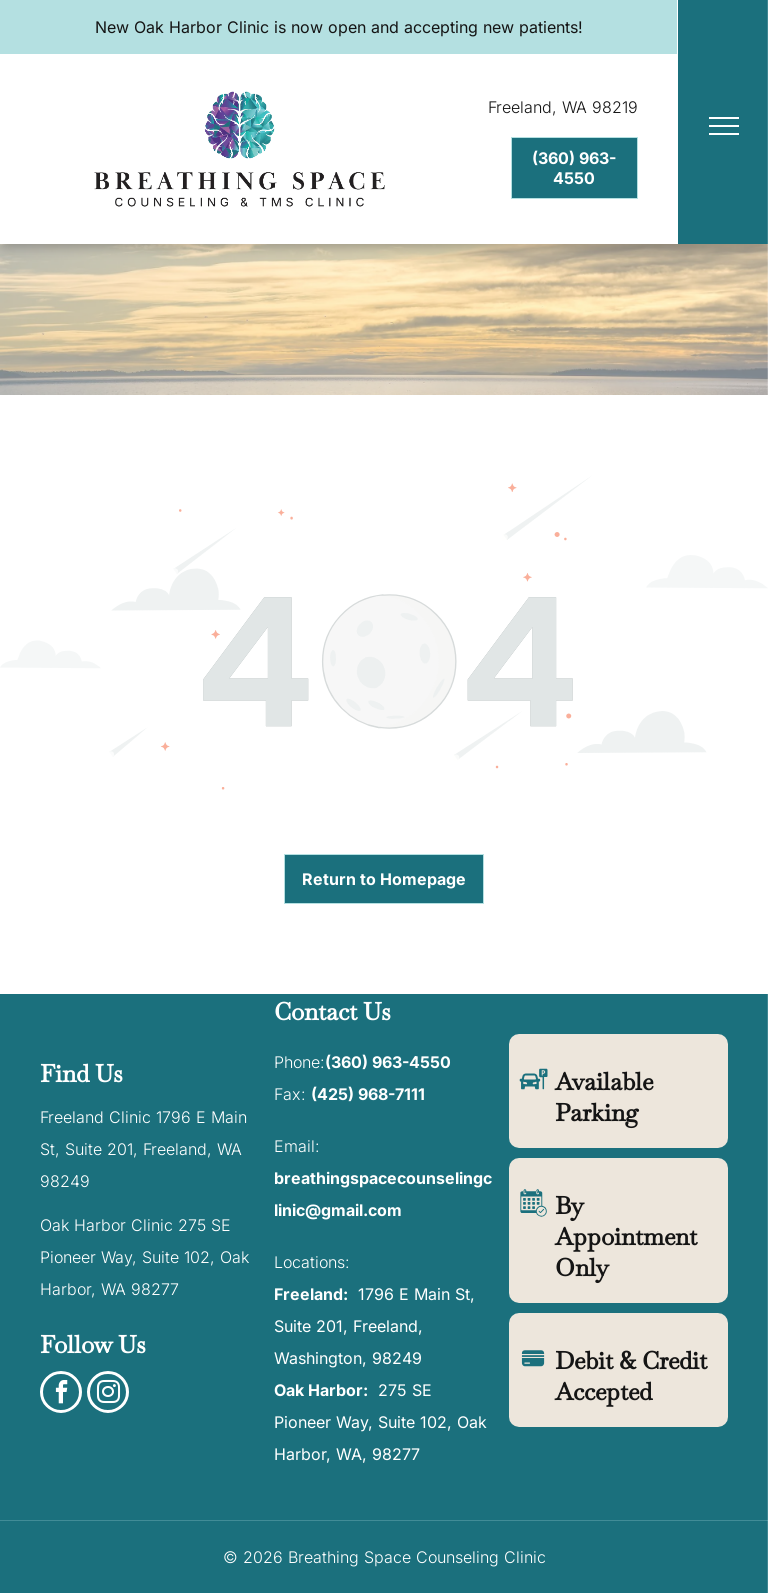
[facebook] (61, 1394)
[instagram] (108, 1394)
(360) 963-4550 (388, 1062)
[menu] (724, 126)
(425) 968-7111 (368, 1094)
